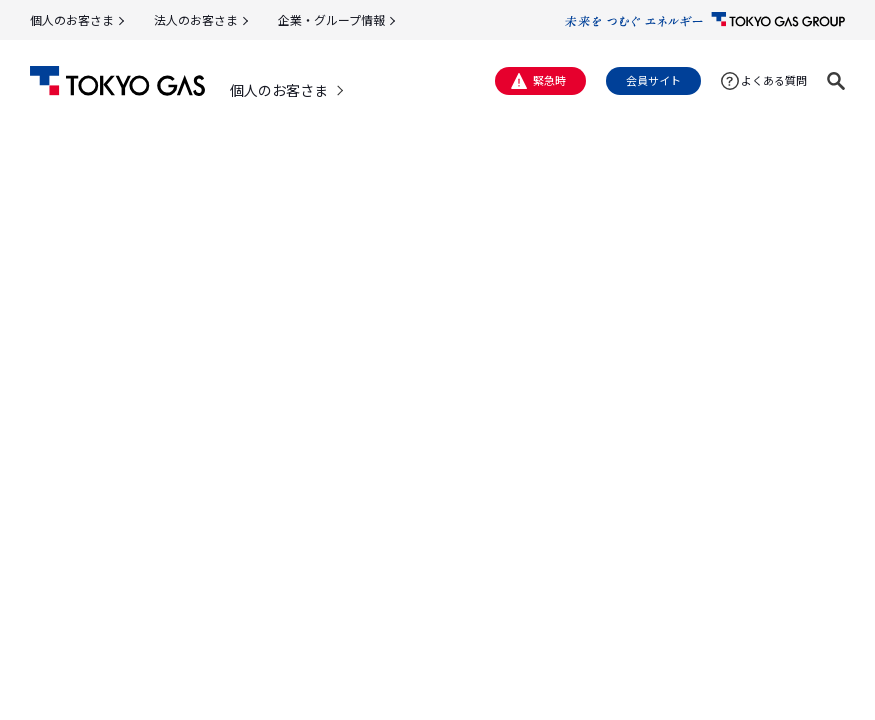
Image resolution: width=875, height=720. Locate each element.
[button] (836, 81)
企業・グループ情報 (331, 19)
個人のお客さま (72, 19)
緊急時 (549, 80)
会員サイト (653, 80)
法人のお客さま (196, 19)
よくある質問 (774, 80)
